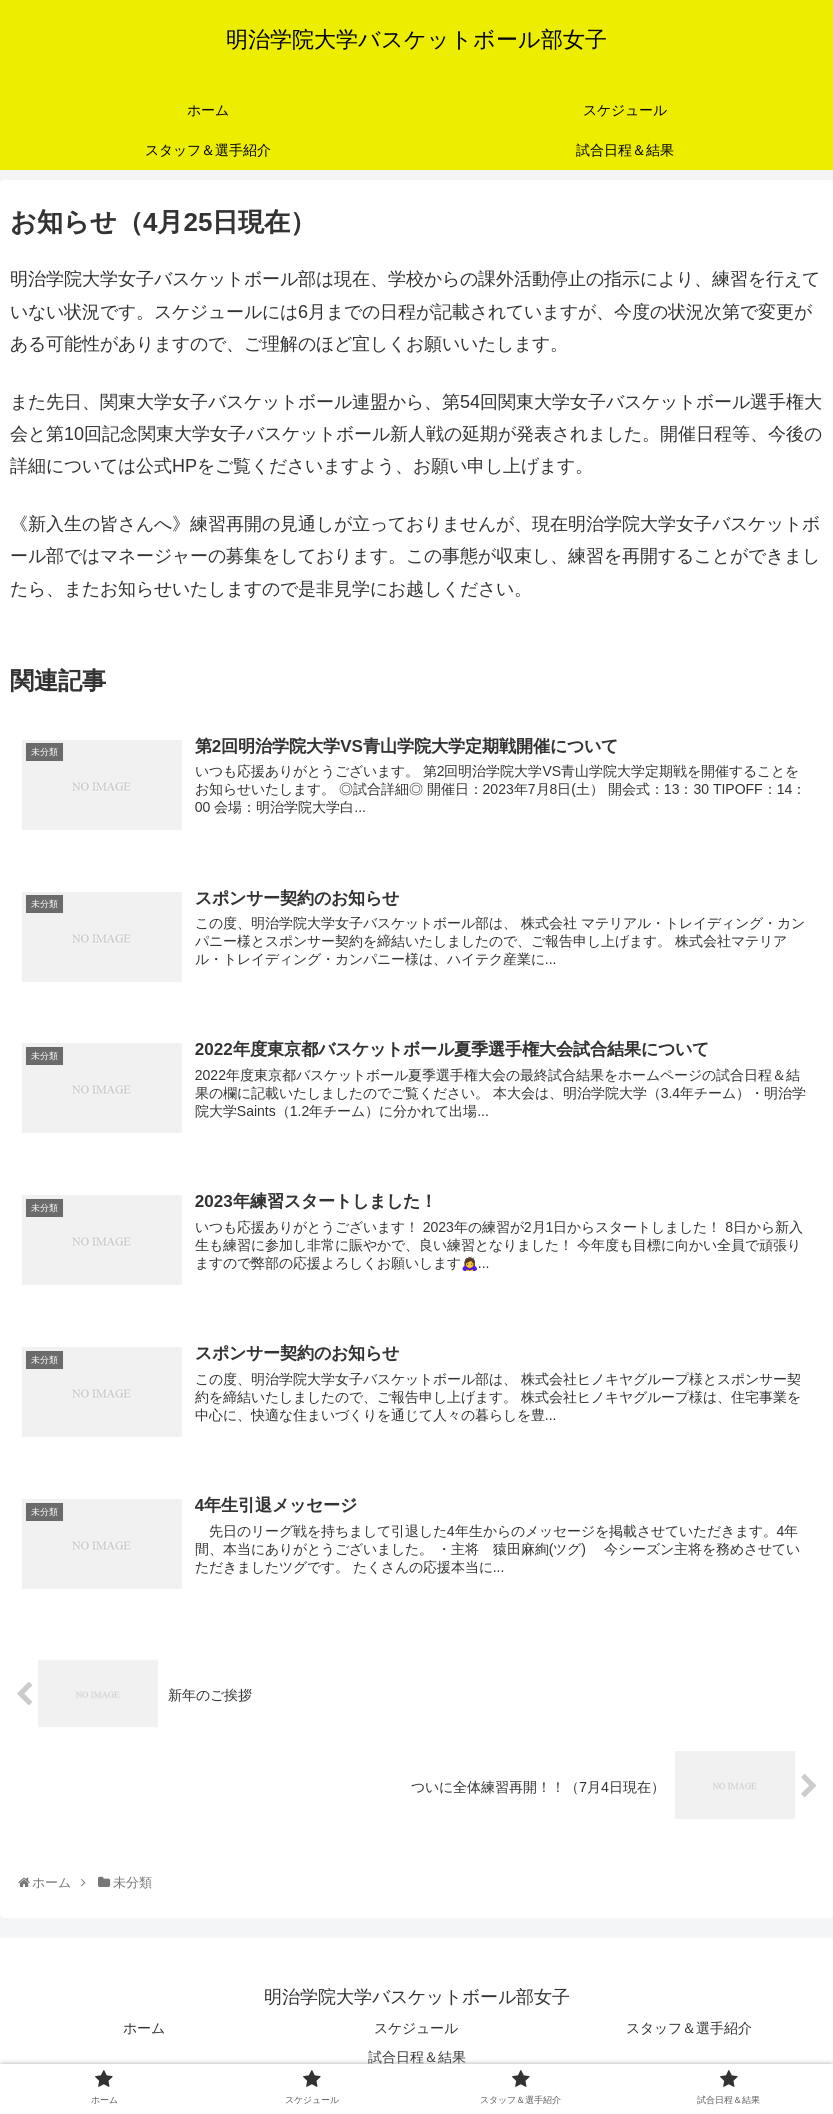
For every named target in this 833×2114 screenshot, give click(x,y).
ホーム (144, 2029)
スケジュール (416, 2029)
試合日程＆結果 (417, 2058)
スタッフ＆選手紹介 (689, 2029)
